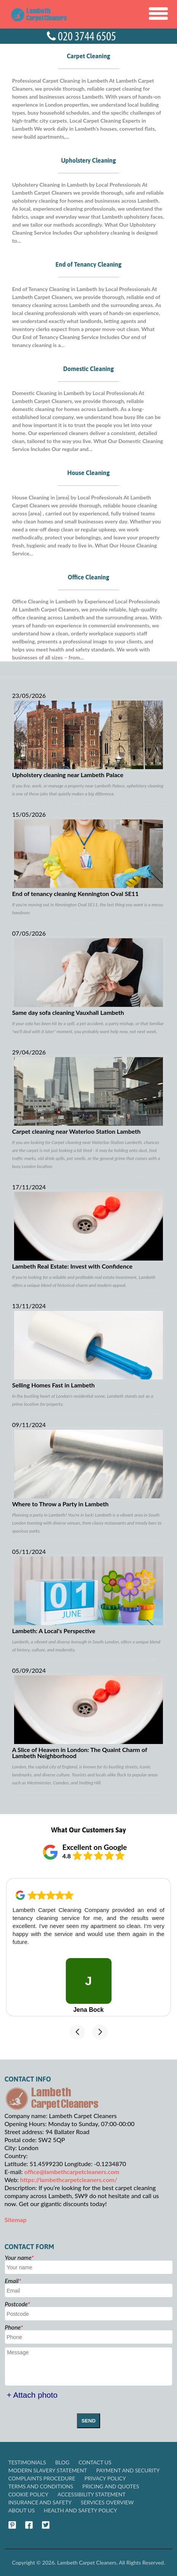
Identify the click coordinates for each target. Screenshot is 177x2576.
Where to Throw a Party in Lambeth (88, 1467)
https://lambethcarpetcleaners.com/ (68, 2179)
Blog (62, 2462)
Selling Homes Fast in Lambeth (88, 1348)
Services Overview (107, 2502)
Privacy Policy (105, 2478)
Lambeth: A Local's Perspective (88, 1594)
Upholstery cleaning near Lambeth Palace (88, 738)
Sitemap (16, 2219)
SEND (88, 2421)
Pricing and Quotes (110, 2486)
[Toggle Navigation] (158, 13)
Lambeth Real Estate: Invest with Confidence (88, 1229)
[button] (77, 2032)
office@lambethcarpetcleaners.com (72, 2171)
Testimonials (27, 2462)
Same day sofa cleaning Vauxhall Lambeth (88, 976)
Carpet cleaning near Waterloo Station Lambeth (88, 1094)
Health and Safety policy (80, 2510)
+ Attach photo (32, 2394)
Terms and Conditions (40, 2486)
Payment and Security (128, 2470)
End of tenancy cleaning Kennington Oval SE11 (88, 857)
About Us (21, 2510)
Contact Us (94, 2462)
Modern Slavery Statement (47, 2470)
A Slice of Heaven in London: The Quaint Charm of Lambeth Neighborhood (88, 1716)
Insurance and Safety (40, 2502)
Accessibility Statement (91, 2494)
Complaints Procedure (41, 2478)
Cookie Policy (28, 2494)
